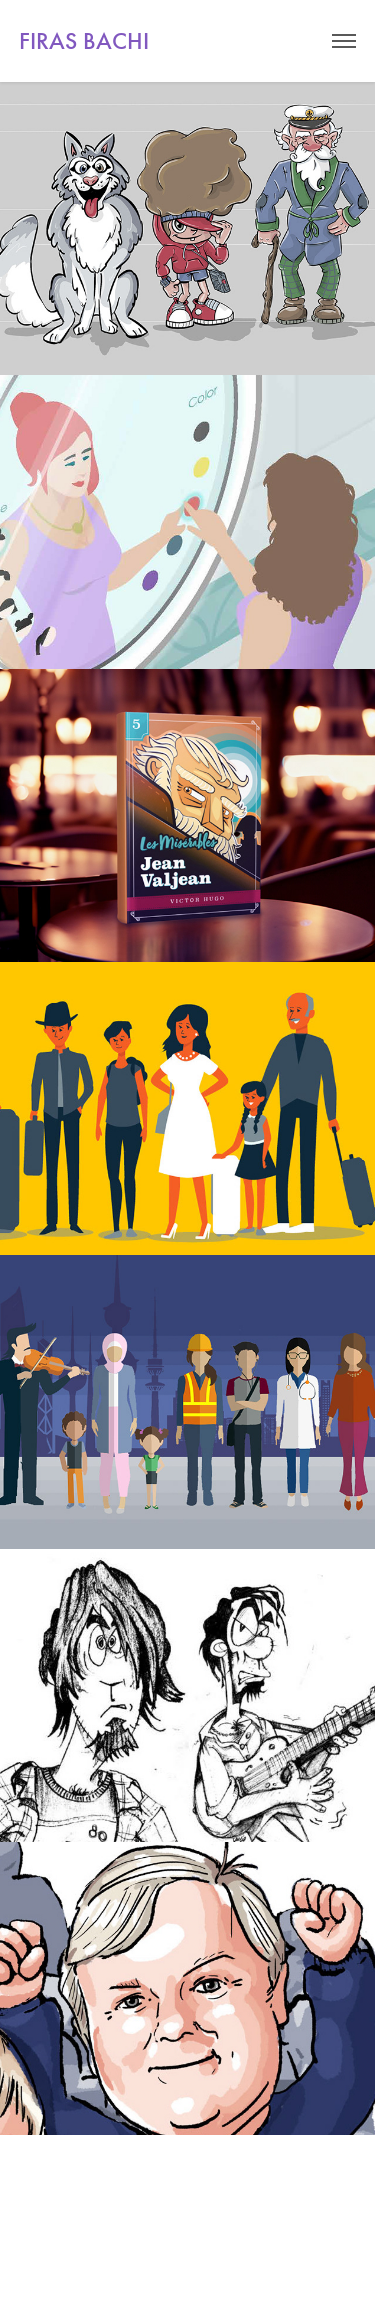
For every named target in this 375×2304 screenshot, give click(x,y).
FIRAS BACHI (84, 41)
